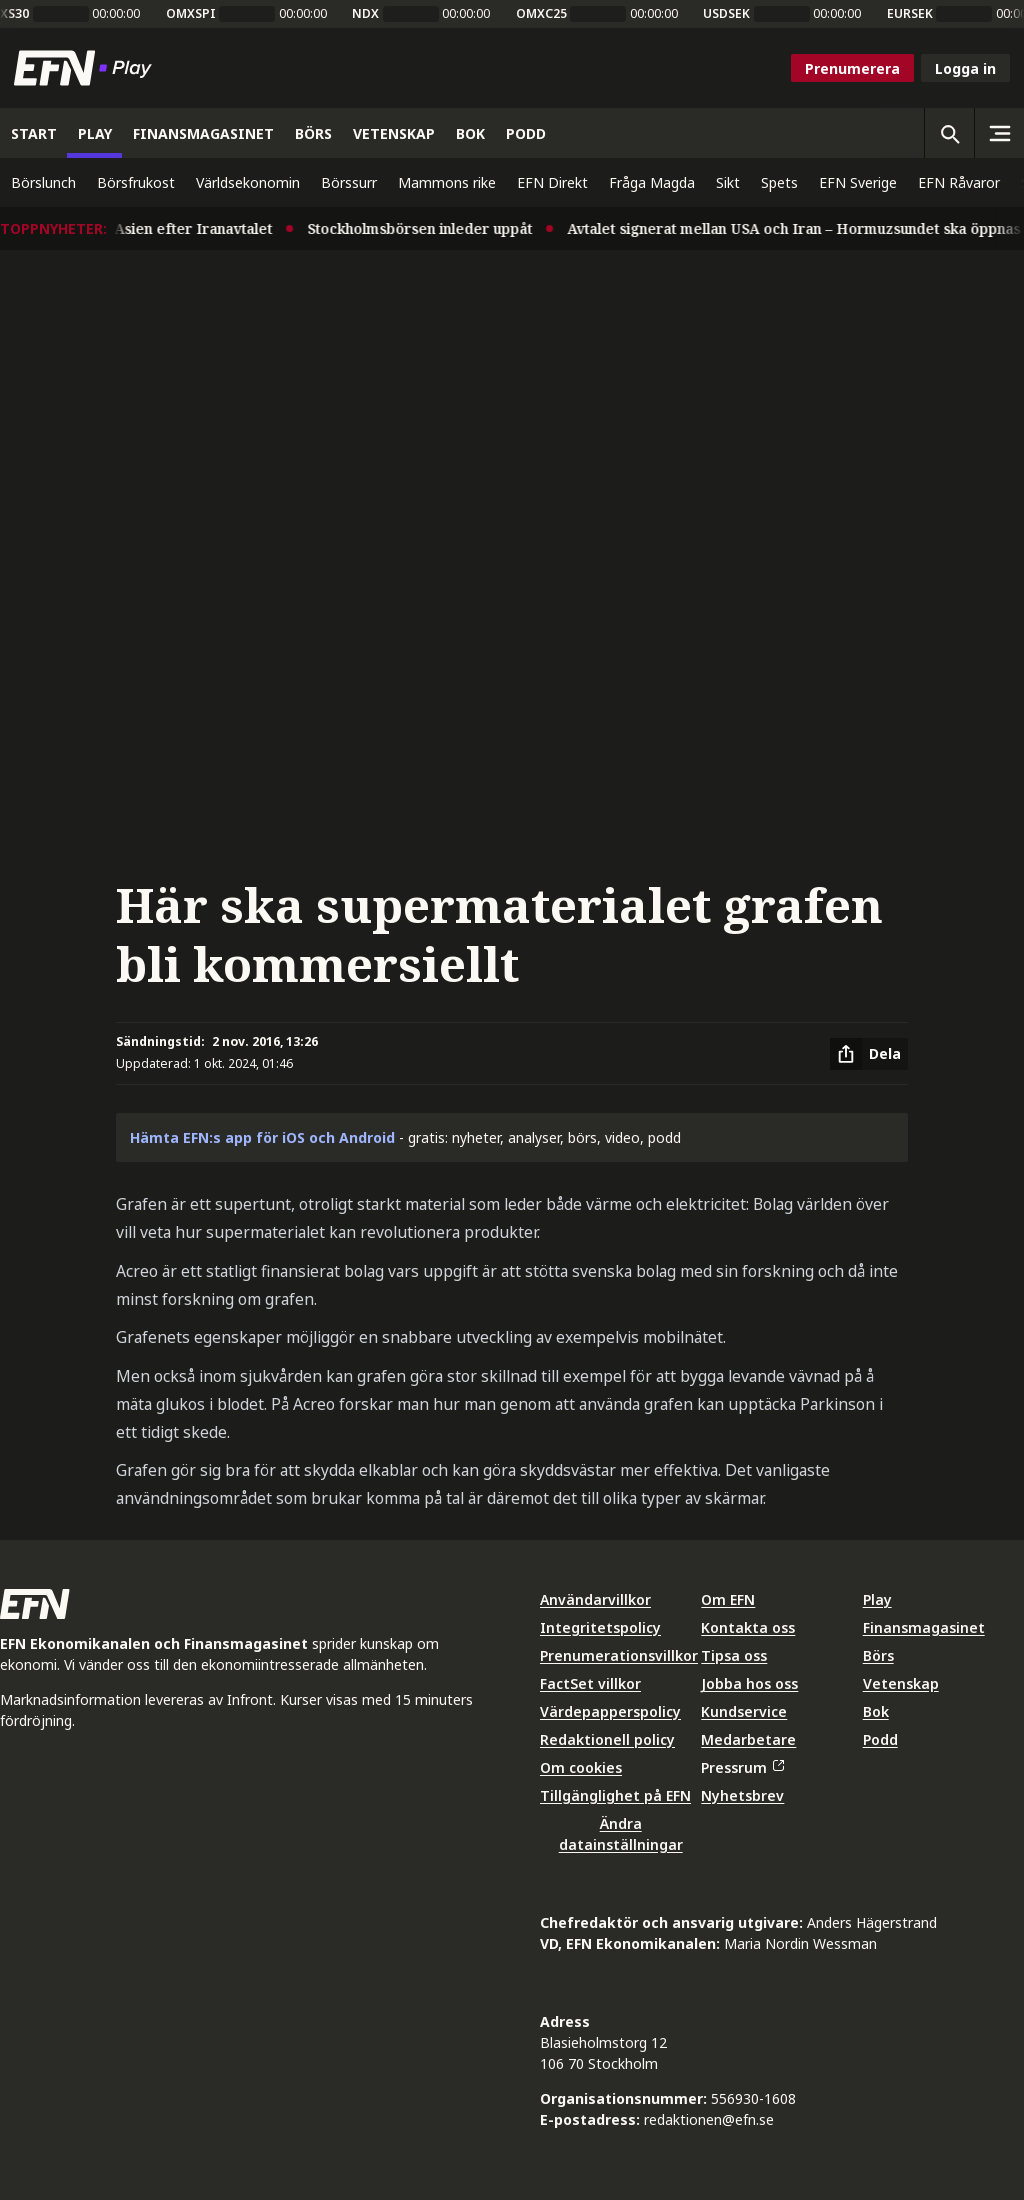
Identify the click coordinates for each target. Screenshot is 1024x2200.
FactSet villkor (590, 1683)
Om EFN (728, 1599)
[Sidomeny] (999, 133)
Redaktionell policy (607, 1739)
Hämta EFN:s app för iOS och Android (262, 1137)
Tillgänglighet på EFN (615, 1795)
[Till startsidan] (87, 68)
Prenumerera (852, 68)
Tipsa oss (734, 1655)
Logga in (965, 68)
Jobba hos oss (749, 1683)
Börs (878, 1655)
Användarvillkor (595, 1599)
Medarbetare (748, 1739)
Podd (880, 1739)
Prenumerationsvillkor (619, 1655)
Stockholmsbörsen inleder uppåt (430, 228)
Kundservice (744, 1711)
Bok (876, 1711)
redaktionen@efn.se (709, 2119)
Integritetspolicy (600, 1627)
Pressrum (742, 1767)
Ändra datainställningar (621, 1834)
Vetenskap (901, 1683)
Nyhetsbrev (742, 1795)
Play (877, 1599)
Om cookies (581, 1767)
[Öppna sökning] (949, 133)
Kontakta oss (748, 1627)
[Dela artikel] (869, 1054)
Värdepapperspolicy (610, 1711)
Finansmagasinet (924, 1627)
